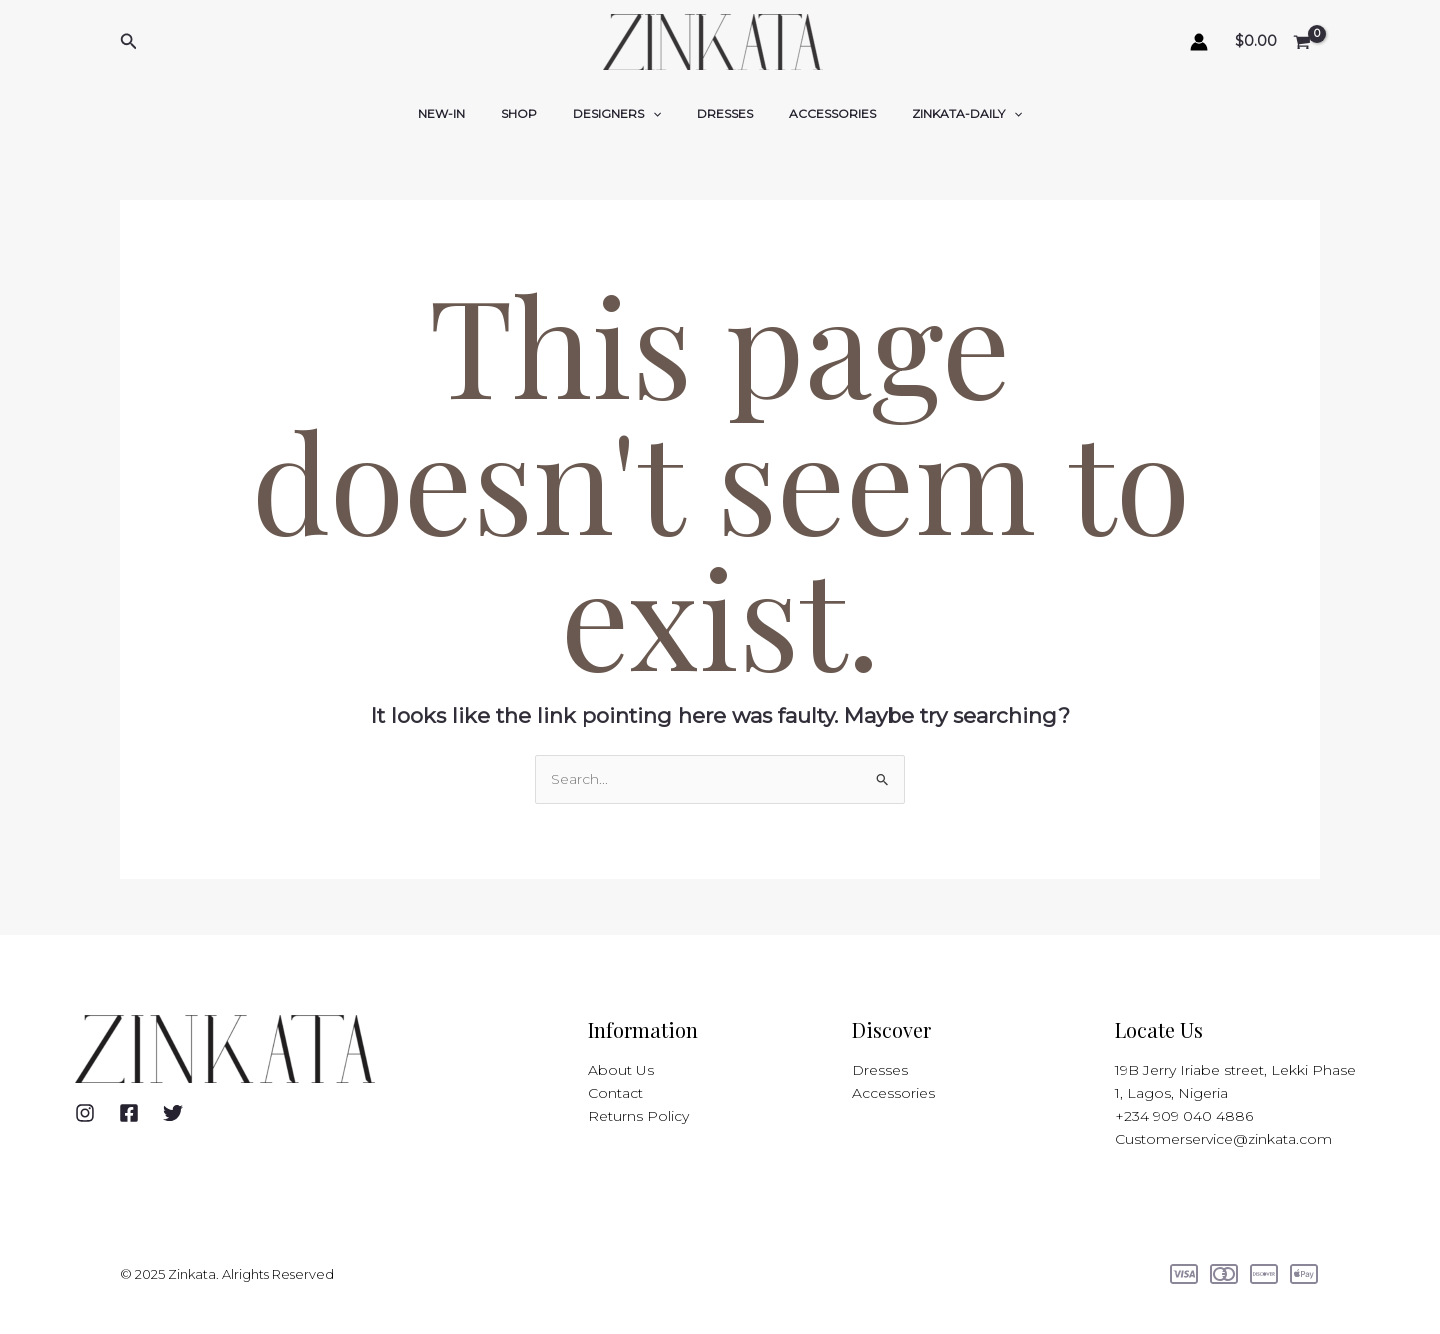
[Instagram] (85, 1113)
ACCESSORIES (814, 113)
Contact (615, 1093)
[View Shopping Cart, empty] (1274, 42)
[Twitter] (173, 1113)
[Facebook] (129, 1113)
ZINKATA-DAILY (937, 114)
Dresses (880, 1070)
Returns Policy (638, 1116)
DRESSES (719, 113)
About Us (621, 1070)
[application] (658, 114)
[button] (129, 42)
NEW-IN (471, 113)
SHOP (537, 113)
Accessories (893, 1093)
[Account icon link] (1199, 42)
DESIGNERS (623, 114)
